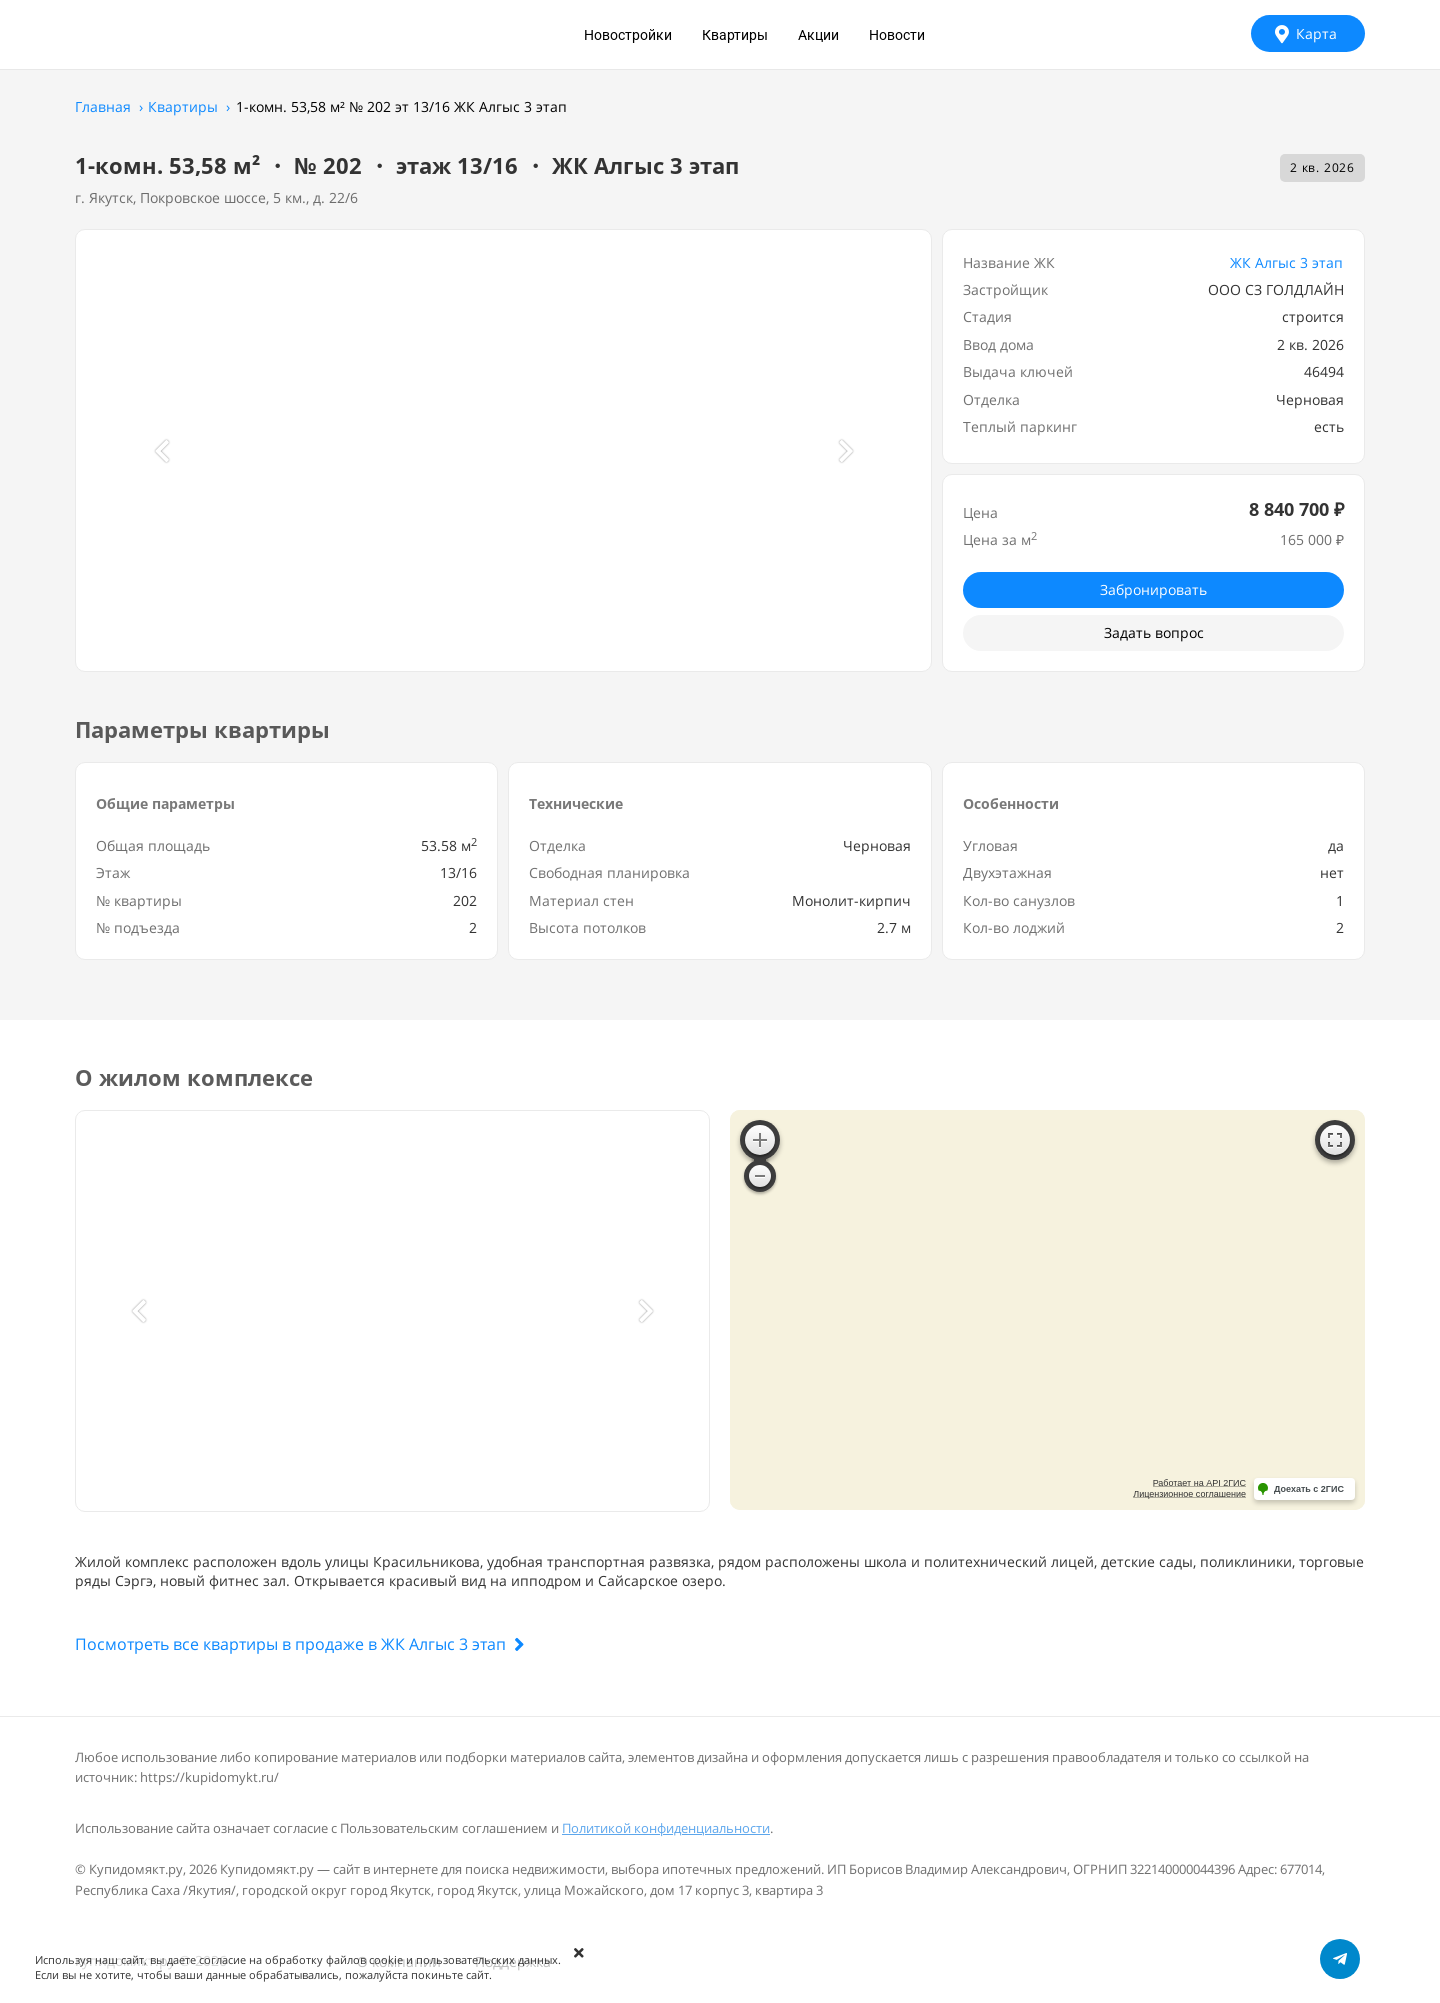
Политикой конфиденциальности (666, 1828)
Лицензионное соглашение (1189, 1494)
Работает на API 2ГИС (1199, 1483)
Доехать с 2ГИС (1309, 1489)
